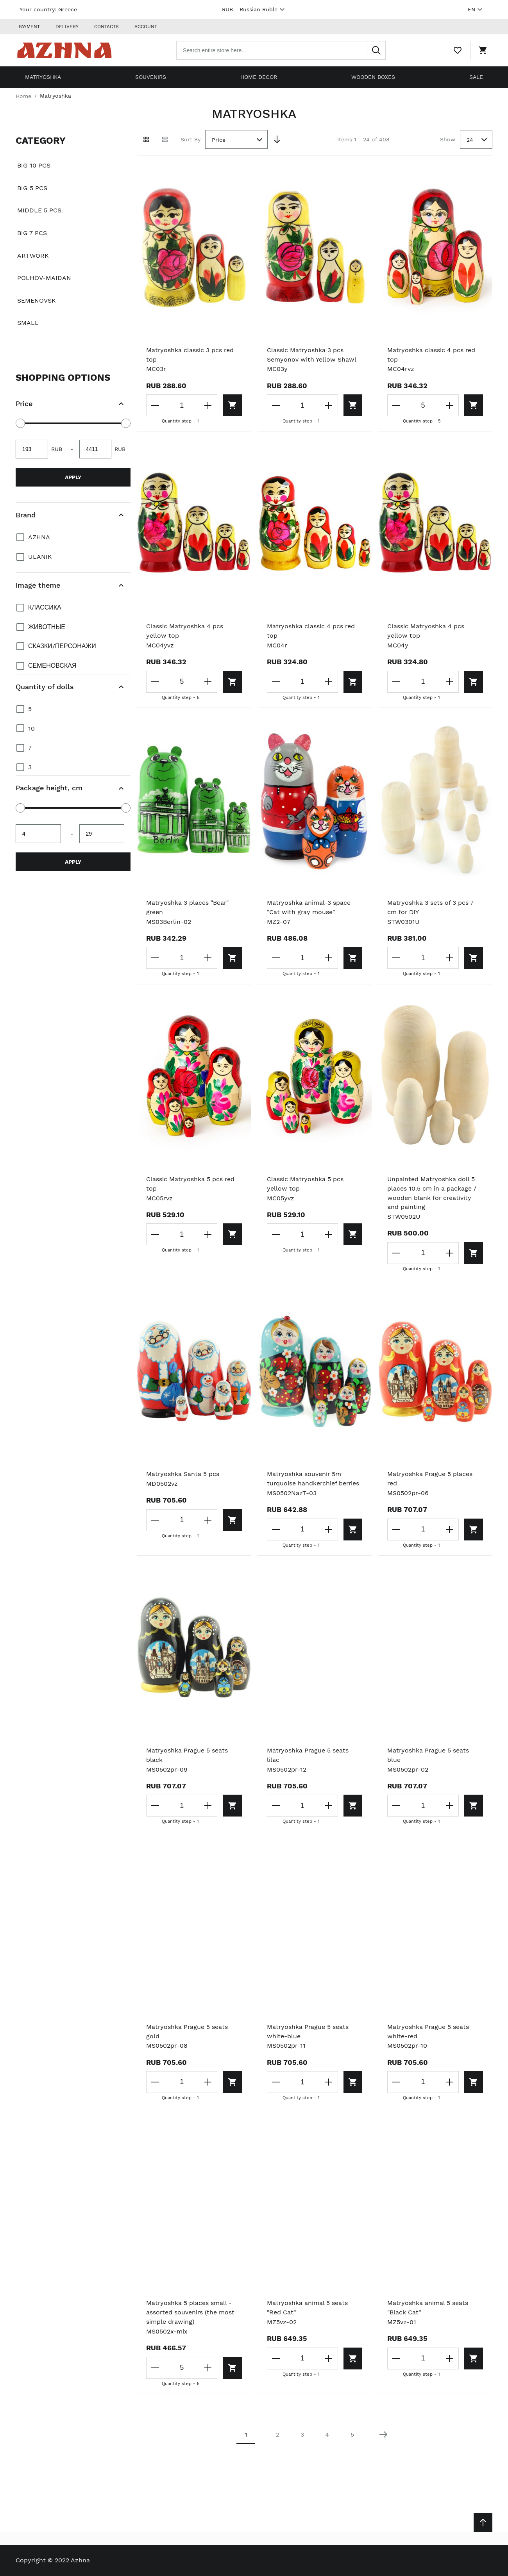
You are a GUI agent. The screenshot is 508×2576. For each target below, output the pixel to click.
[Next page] (383, 2435)
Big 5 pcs (32, 187)
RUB (254, 9)
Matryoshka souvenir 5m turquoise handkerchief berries (314, 1479)
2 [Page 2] (277, 2435)
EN (476, 9)
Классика (44, 607)
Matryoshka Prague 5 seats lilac (308, 1755)
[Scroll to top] (483, 2522)
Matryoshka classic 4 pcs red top (431, 354)
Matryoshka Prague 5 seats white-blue (308, 2031)
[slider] (20, 423)
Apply (73, 477)
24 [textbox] (470, 139)
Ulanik (40, 556)
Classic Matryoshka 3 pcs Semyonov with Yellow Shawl (311, 354)
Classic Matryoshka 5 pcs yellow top (305, 1183)
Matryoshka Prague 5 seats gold (187, 2031)
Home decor (258, 76)
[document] (73, 236)
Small (28, 322)
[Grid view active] (146, 139)
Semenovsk (36, 300)
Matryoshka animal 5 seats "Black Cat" (428, 2308)
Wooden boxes (373, 76)
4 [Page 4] (327, 2435)
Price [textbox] (218, 139)
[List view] (165, 139)
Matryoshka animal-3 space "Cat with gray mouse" (309, 907)
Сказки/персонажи (62, 645)
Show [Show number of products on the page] (447, 138)
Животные (46, 626)
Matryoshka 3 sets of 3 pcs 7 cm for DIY (430, 907)
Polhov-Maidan (44, 277)
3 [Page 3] (302, 2435)
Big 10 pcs (33, 165)
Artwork (33, 254)
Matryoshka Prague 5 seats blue (428, 1755)
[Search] (377, 50)
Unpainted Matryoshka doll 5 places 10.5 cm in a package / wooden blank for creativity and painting (431, 1193)
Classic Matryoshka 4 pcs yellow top (185, 630)
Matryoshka (43, 76)
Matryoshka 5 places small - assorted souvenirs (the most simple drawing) (190, 2313)
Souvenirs (150, 76)
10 (31, 727)
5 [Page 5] (352, 2435)
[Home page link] (66, 50)
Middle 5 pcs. (40, 210)
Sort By (190, 138)
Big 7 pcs (32, 232)
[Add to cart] (231, 405)
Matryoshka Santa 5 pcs (183, 1474)
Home (23, 95)
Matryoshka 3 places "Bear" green (187, 907)
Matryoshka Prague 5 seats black (187, 1755)
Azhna (39, 536)
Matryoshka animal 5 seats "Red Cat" (307, 2308)
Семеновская (52, 665)
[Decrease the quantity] (155, 405)
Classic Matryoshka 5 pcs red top (190, 1183)
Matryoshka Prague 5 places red (430, 1478)
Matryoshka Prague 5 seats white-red (428, 2031)
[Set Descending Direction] (277, 139)
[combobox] (282, 50)
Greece (67, 9)
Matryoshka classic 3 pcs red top (190, 354)
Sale (476, 76)
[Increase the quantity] (207, 405)
